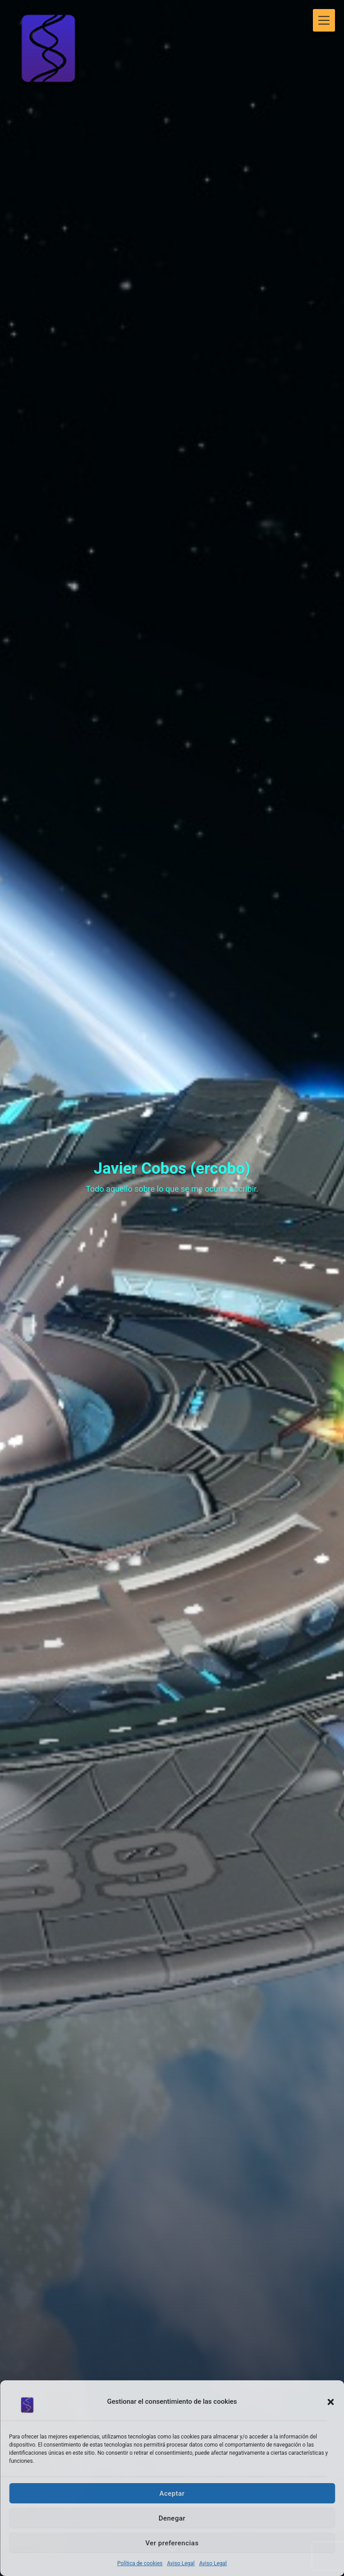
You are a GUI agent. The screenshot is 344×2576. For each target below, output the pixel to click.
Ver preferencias (171, 2543)
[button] (330, 2401)
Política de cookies (140, 2563)
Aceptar (171, 2493)
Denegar (172, 2518)
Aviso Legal (180, 2563)
